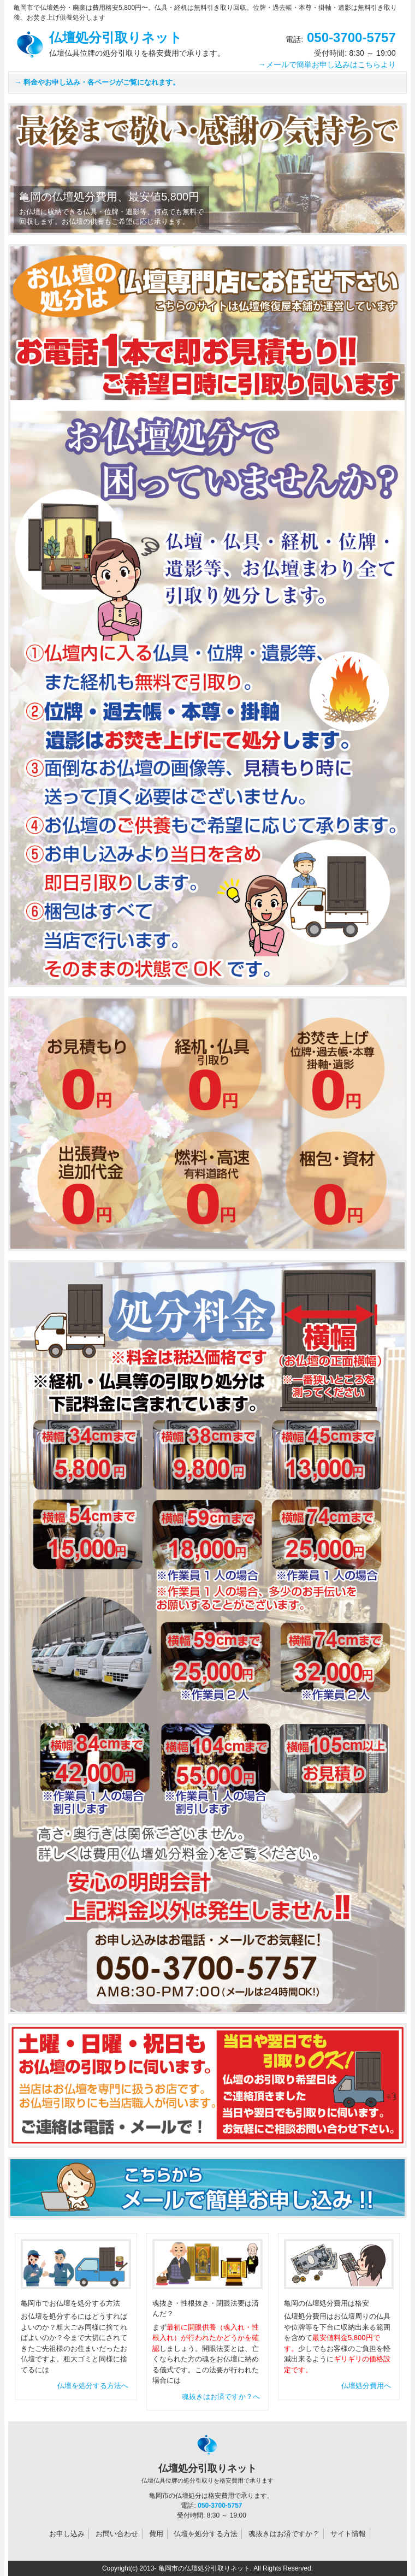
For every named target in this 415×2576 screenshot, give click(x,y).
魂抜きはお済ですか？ (283, 2534)
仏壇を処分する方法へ (92, 2386)
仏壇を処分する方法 (206, 2534)
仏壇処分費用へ (366, 2386)
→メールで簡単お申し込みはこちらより (327, 64)
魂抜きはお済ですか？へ (221, 2396)
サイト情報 (348, 2534)
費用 (156, 2534)
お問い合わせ (117, 2534)
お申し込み (67, 2534)
